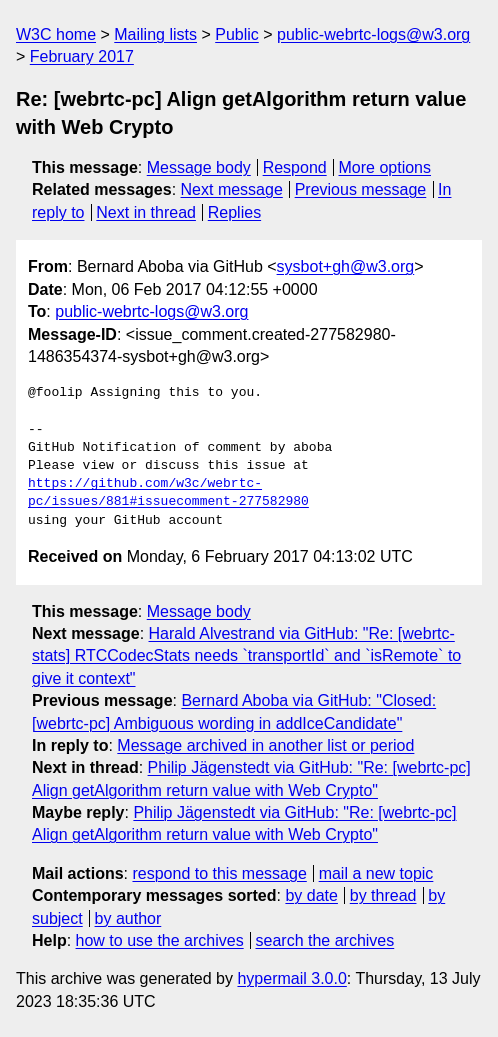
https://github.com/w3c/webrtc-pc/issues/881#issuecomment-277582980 (168, 493)
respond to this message (219, 873)
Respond (295, 167)
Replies (234, 212)
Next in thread (146, 212)
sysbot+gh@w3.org (346, 266)
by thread (383, 895)
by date (311, 895)
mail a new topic (376, 873)
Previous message (361, 189)
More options (385, 167)
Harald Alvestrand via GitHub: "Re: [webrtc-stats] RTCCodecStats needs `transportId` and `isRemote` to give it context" (246, 656)
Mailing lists (155, 34)
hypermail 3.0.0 (291, 978)
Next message (232, 189)
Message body (199, 167)
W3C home (56, 34)
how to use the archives (160, 940)
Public (237, 34)
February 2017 (82, 56)
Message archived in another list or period (265, 745)
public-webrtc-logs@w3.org (373, 34)
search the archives (325, 940)
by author (128, 918)
